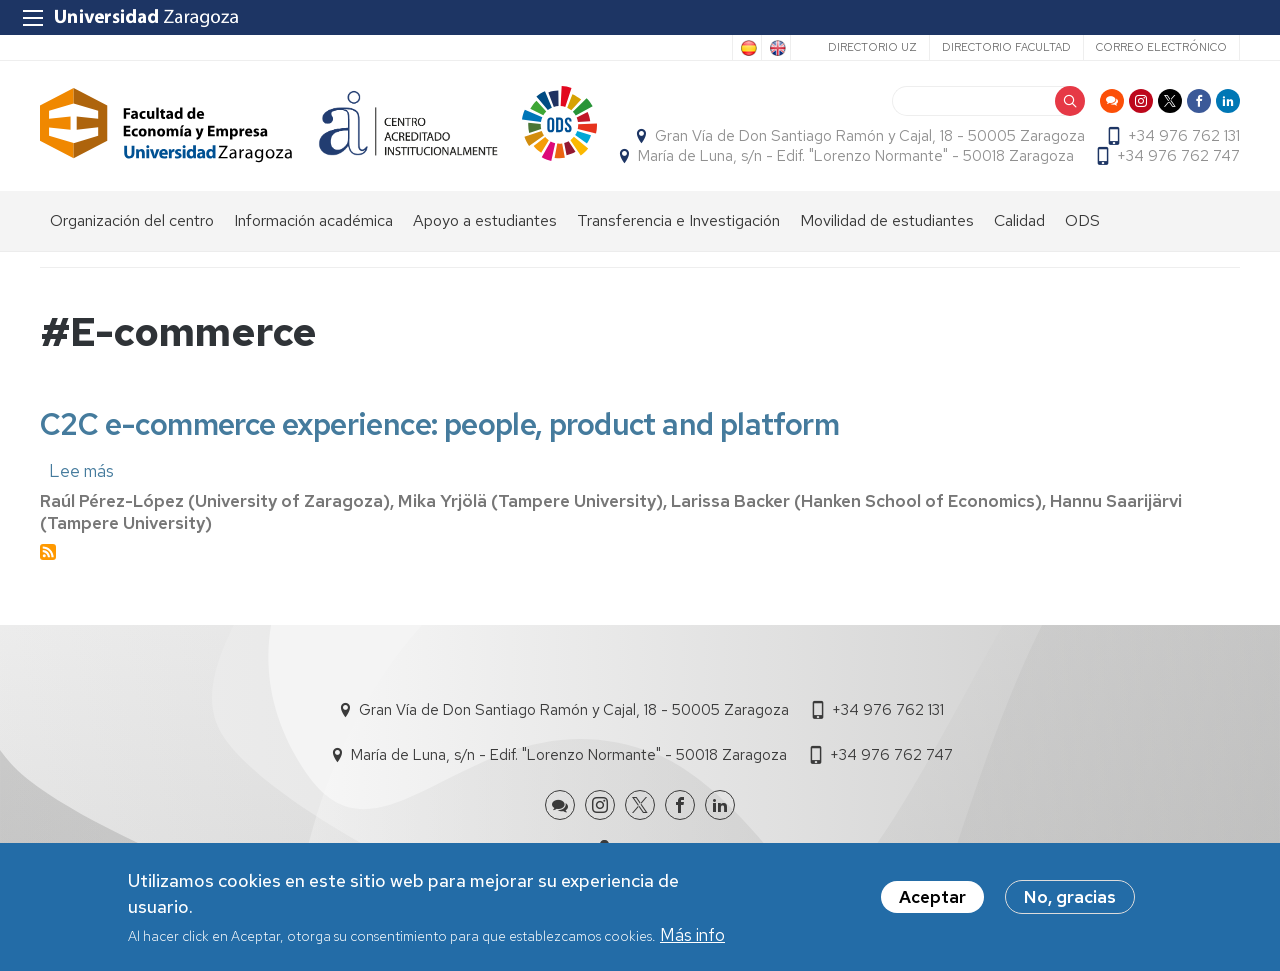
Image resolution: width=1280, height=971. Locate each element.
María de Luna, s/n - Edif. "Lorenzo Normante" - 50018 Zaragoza (856, 156)
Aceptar (932, 900)
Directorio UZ (872, 47)
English (776, 48)
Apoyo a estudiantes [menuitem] (485, 220)
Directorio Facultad (1006, 47)
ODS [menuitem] (1082, 220)
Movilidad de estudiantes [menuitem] (887, 220)
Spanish (747, 48)
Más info (692, 937)
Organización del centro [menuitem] (132, 220)
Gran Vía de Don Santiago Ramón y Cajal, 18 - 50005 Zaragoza (870, 136)
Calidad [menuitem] (1019, 220)
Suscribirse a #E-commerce (48, 552)
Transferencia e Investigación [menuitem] (678, 220)
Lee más (81, 471)
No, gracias (1070, 900)
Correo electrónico (1161, 47)
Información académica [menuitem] (313, 220)
